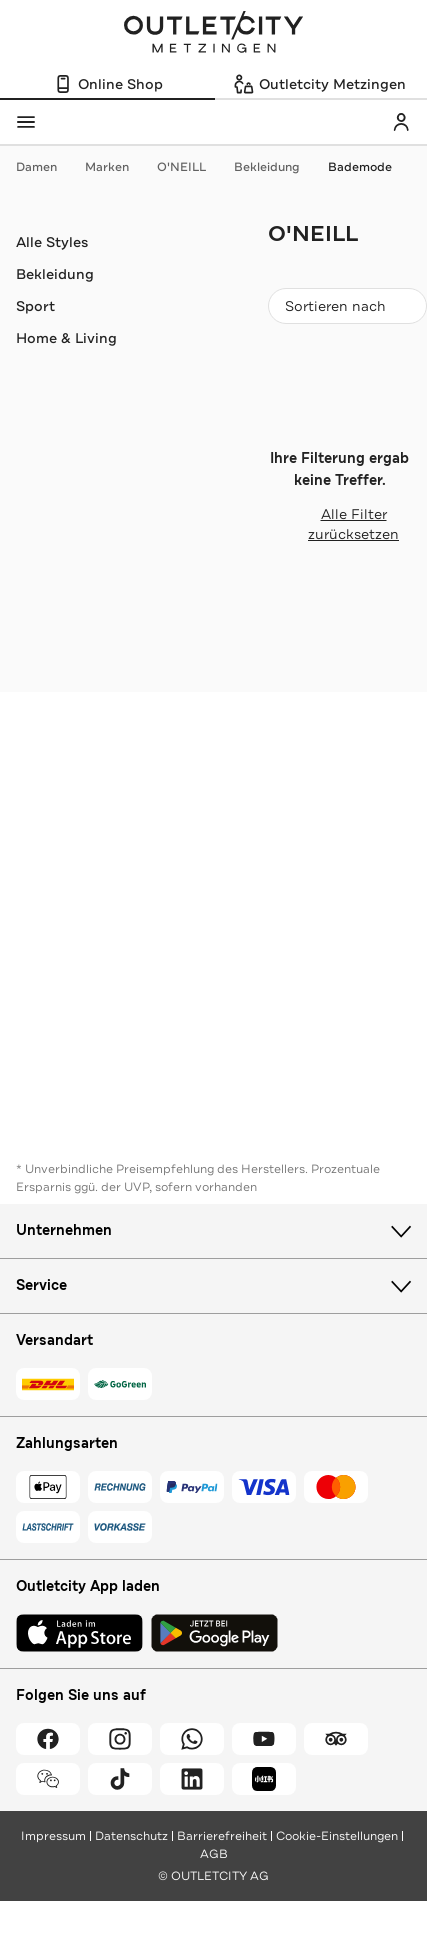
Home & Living (66, 338)
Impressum (53, 1836)
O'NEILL (191, 167)
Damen (46, 167)
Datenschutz (131, 1836)
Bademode (360, 167)
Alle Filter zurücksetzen (333, 524)
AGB (214, 1854)
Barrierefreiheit (222, 1836)
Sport (35, 306)
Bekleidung (277, 167)
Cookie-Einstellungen (337, 1836)
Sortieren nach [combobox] (347, 310)
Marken (117, 167)
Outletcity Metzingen (214, 34)
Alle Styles (52, 242)
